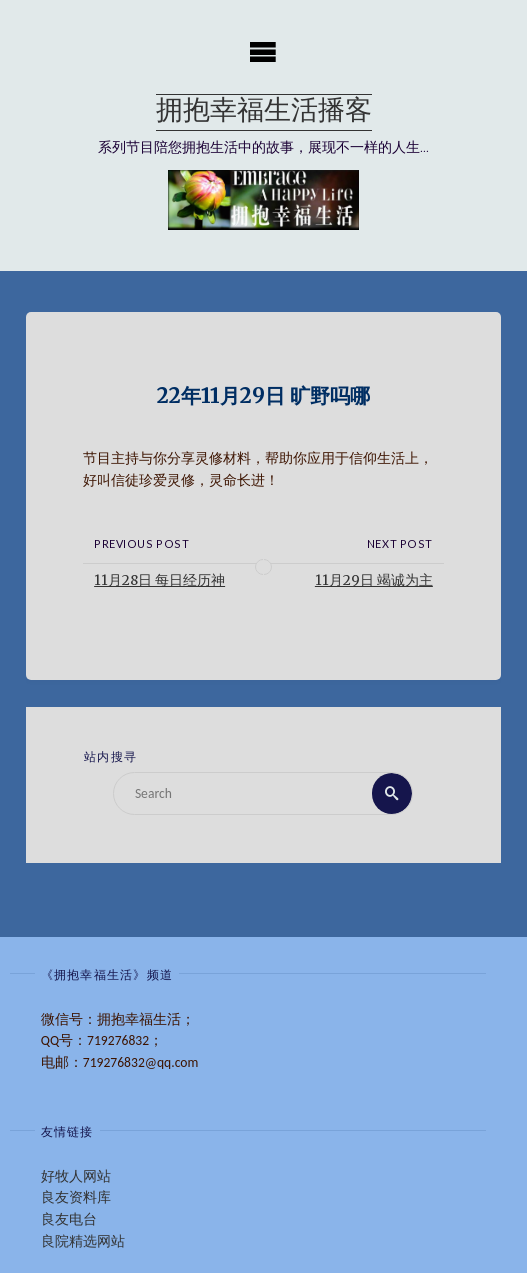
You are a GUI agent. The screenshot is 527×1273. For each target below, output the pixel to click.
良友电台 (69, 1219)
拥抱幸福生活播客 (264, 112)
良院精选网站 (83, 1241)
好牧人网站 (76, 1176)
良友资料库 (76, 1197)
